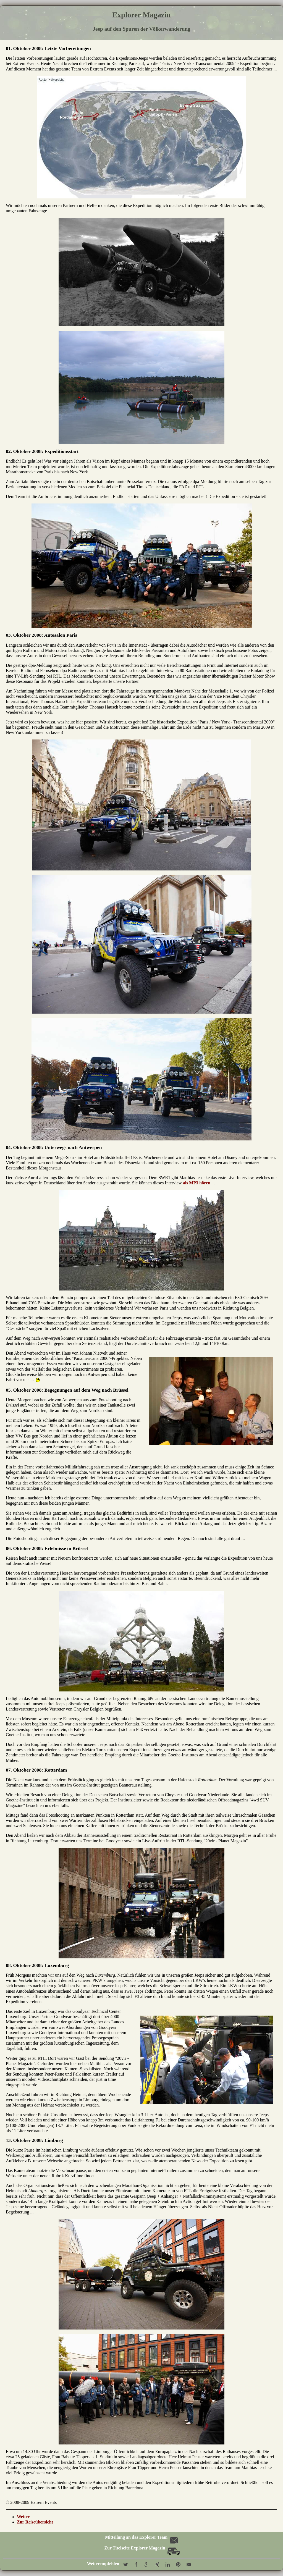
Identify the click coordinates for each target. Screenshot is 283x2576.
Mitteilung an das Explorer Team (141, 2537)
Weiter (23, 2516)
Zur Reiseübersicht (35, 2522)
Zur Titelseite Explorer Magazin (142, 2548)
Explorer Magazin (141, 15)
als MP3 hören (196, 1183)
